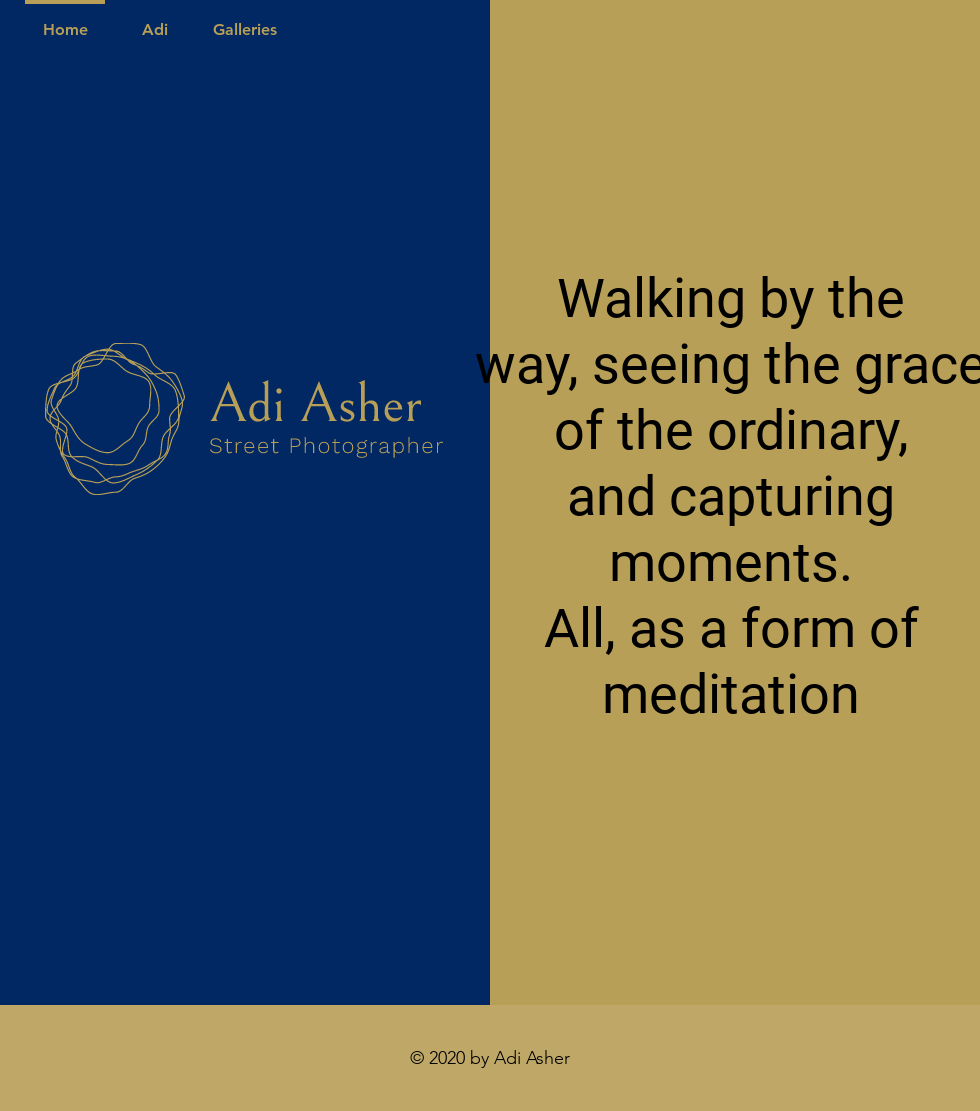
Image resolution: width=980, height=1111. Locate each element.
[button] (245, 20)
